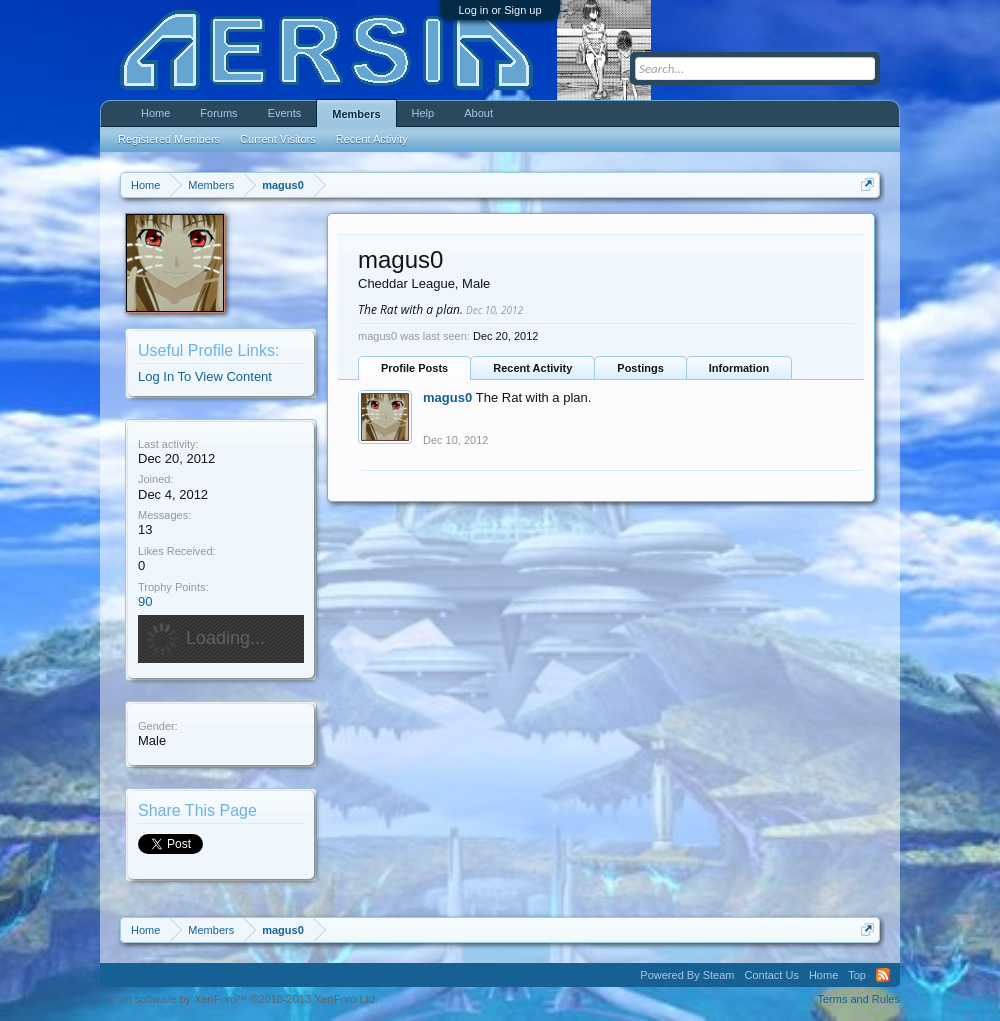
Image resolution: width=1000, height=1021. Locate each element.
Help (423, 113)
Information (739, 368)
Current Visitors (278, 139)
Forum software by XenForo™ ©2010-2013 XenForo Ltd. (239, 999)
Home (155, 113)
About (478, 113)
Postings (640, 368)
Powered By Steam (687, 975)
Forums (218, 113)
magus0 (447, 397)
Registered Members (169, 139)
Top (857, 975)
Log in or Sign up (499, 10)
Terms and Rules (858, 999)
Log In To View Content (205, 376)
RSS (883, 975)
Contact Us (771, 975)
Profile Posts (414, 368)
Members (356, 114)
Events (285, 113)
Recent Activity (532, 368)
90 (145, 601)
